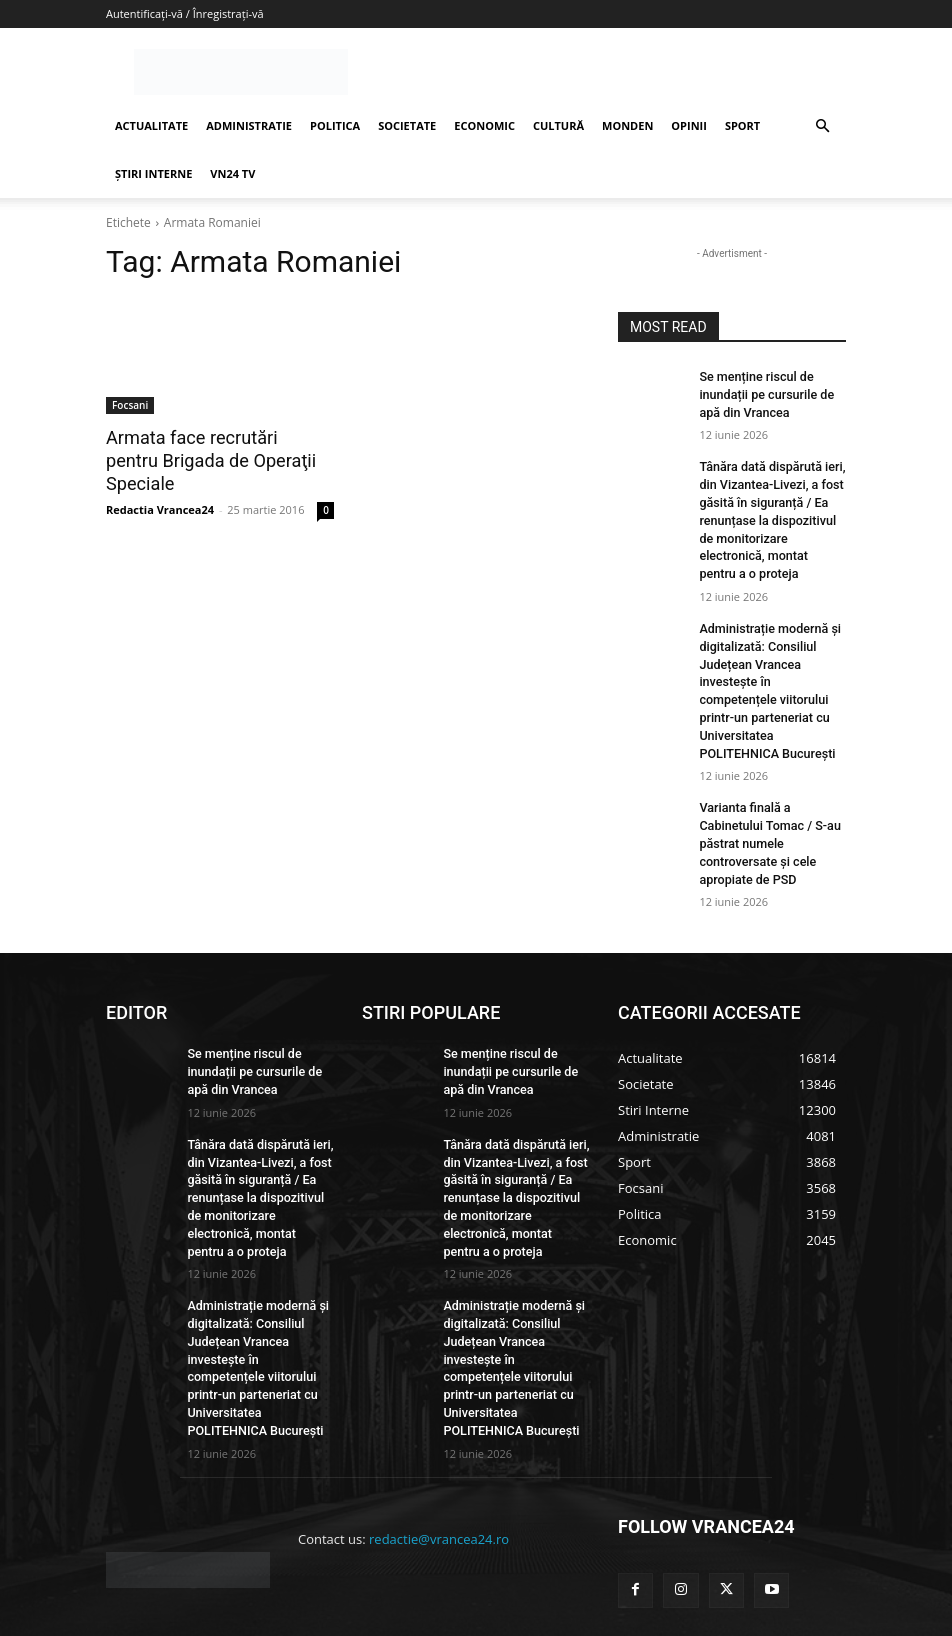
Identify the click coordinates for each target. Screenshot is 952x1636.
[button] (822, 126)
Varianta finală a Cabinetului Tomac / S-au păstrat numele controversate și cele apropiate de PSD (766, 806)
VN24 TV (232, 173)
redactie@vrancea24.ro (439, 1464)
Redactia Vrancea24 (160, 484)
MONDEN (627, 125)
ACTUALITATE (151, 125)
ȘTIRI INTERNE (153, 173)
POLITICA (335, 125)
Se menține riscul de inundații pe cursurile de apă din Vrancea (763, 393)
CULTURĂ (558, 125)
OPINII (689, 125)
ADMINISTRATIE (249, 125)
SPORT (742, 125)
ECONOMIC (484, 125)
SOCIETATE (407, 125)
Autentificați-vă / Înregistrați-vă (185, 13)
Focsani (130, 405)
